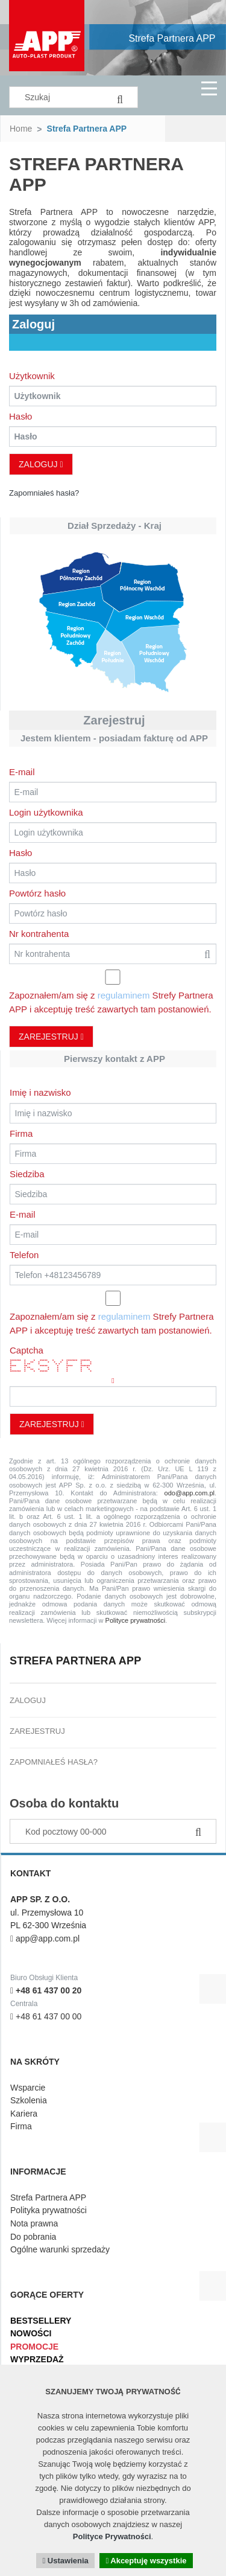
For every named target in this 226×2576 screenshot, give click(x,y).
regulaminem (124, 995)
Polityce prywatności (135, 1620)
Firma (21, 1133)
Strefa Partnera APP (171, 38)
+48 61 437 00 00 (45, 2016)
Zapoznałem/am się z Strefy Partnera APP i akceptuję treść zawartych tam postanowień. (111, 1002)
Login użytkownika (46, 812)
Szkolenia (28, 2100)
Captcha (26, 1350)
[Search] (120, 97)
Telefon (24, 1255)
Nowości (30, 2333)
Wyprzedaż (37, 2359)
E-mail (22, 772)
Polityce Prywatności (112, 2536)
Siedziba (27, 1174)
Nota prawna (34, 2223)
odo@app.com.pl (190, 1493)
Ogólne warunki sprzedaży (60, 2249)
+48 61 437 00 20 (45, 1990)
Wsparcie (27, 2087)
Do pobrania (33, 2237)
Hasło (20, 416)
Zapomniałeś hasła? (44, 492)
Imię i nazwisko (40, 1092)
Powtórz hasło (37, 893)
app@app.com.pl (45, 1938)
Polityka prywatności (48, 2210)
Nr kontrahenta (39, 933)
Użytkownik (32, 376)
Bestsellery (40, 2320)
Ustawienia (65, 2560)
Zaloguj (41, 464)
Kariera (23, 2113)
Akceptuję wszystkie (145, 2560)
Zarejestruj (51, 1036)
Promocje (34, 2346)
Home (21, 128)
